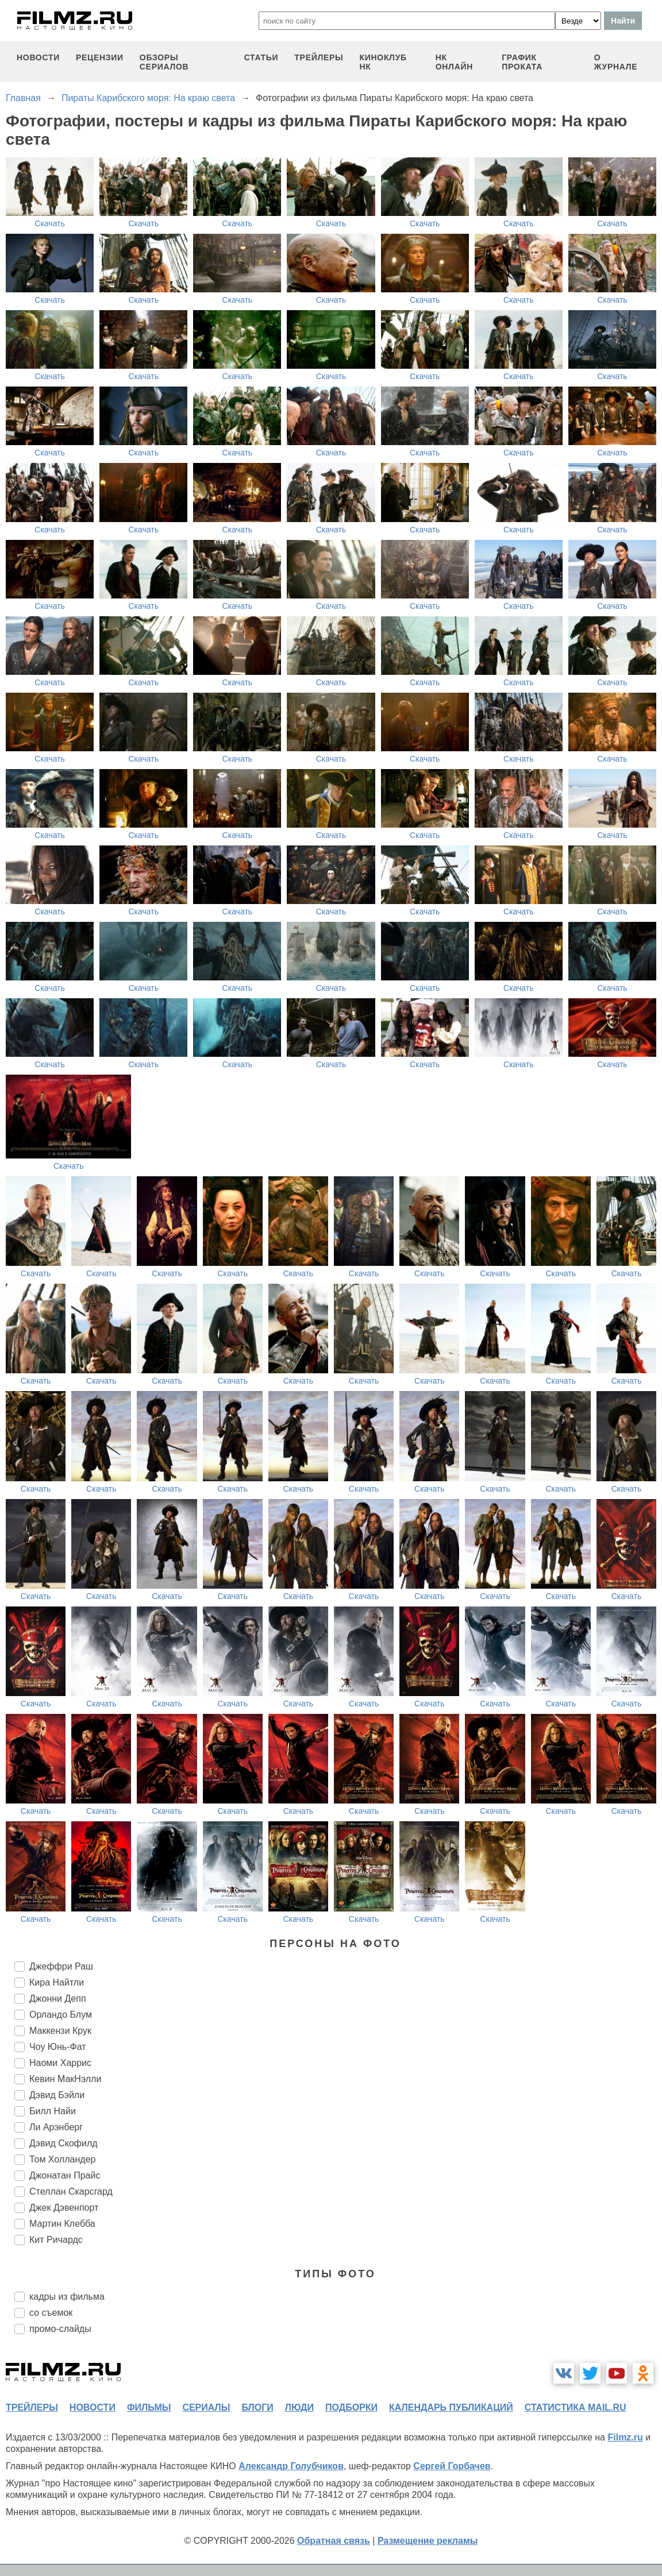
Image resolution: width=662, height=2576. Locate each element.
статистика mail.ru (575, 2407)
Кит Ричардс (56, 2240)
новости (38, 57)
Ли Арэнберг (56, 2127)
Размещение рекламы (428, 2541)
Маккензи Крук (60, 2031)
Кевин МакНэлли (65, 2079)
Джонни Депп (57, 1998)
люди (299, 2407)
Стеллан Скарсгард (71, 2191)
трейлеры (318, 57)
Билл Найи (52, 2111)
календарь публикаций (451, 2407)
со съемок (50, 2313)
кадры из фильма (67, 2296)
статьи (261, 57)
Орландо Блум (60, 2014)
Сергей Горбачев (451, 2466)
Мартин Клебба (62, 2224)
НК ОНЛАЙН (454, 62)
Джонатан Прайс (64, 2175)
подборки (351, 2407)
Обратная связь (333, 2541)
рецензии (100, 57)
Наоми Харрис (60, 2063)
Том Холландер (62, 2159)
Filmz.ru (624, 2437)
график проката (522, 62)
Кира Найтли (56, 1982)
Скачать (49, 223)
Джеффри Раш (61, 1966)
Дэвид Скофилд (63, 2143)
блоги (257, 2407)
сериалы (206, 2407)
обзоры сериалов (164, 62)
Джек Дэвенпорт (63, 2207)
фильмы (149, 2407)
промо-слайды (60, 2329)
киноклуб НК (382, 62)
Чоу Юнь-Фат (57, 2047)
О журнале (616, 62)
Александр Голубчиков (291, 2466)
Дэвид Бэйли (56, 2095)
